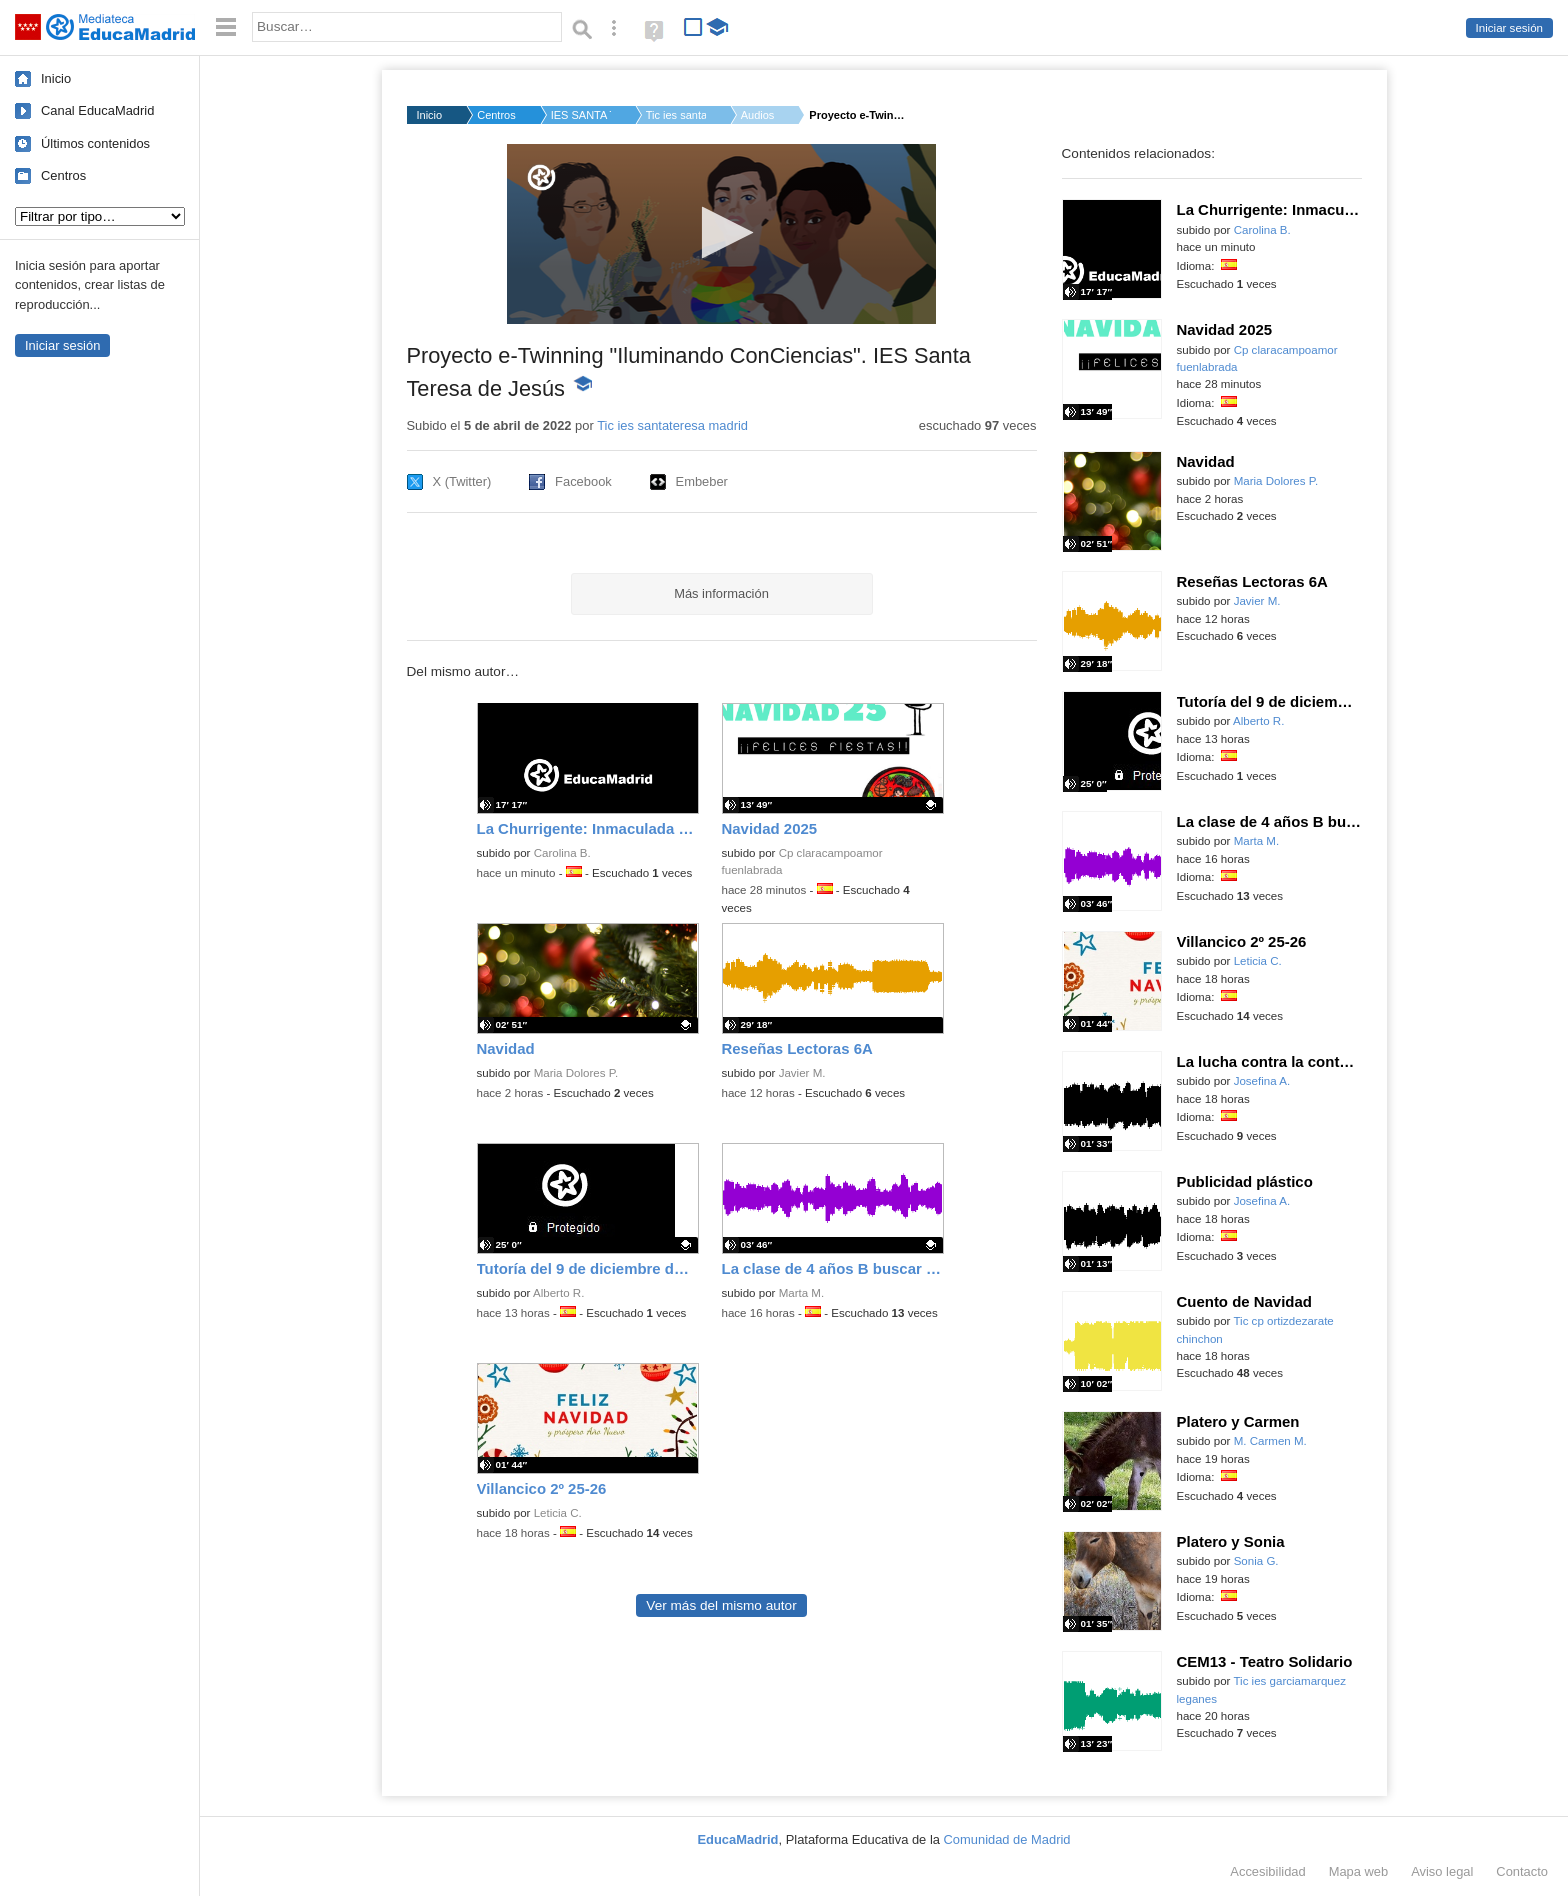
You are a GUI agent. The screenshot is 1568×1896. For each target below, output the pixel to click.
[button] (721, 232)
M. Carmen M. (1270, 1441)
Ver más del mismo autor (721, 1605)
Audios (758, 115)
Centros (63, 175)
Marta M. (802, 1293)
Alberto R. (558, 1293)
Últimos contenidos (95, 143)
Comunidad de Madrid (1007, 1839)
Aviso (1442, 1871)
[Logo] (541, 177)
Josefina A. (1262, 1081)
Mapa (1359, 1871)
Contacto (1522, 1871)
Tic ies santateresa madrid (672, 425)
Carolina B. (562, 853)
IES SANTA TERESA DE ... (581, 115)
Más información (721, 593)
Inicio (56, 78)
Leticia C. (558, 1513)
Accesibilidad (1267, 1871)
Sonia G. (1256, 1561)
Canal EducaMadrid (97, 110)
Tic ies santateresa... (676, 115)
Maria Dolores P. (576, 1073)
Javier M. (802, 1073)
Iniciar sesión (1509, 28)
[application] (721, 234)
